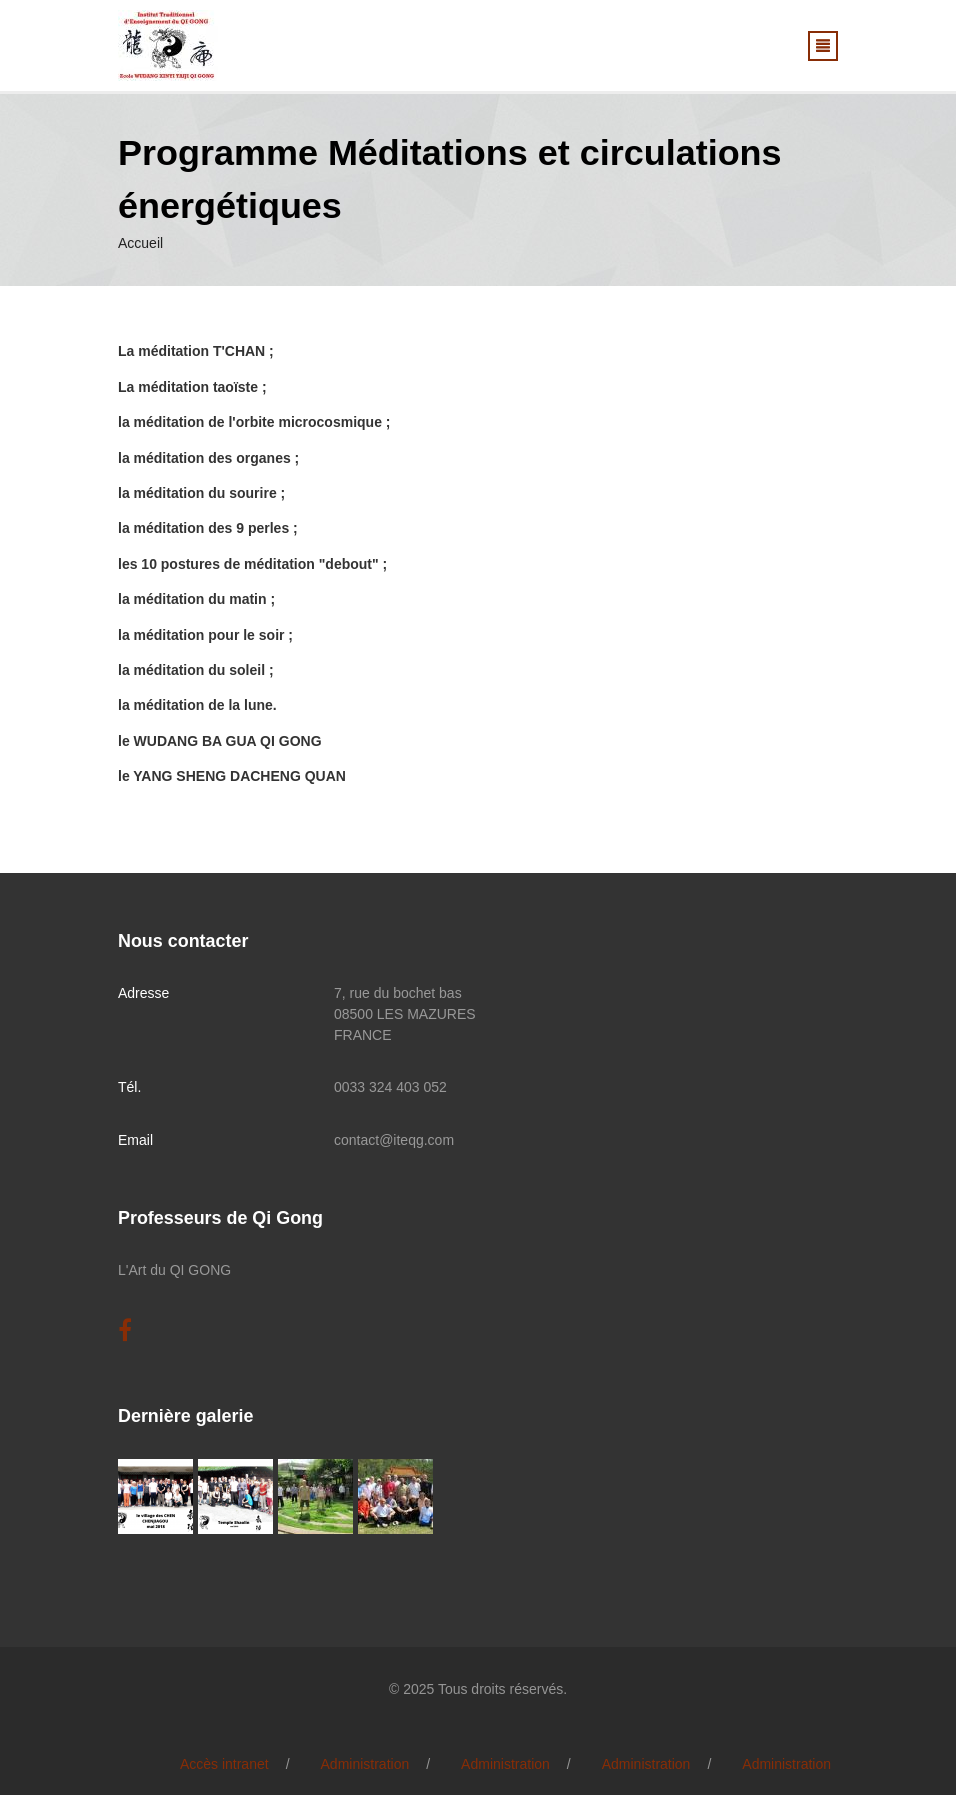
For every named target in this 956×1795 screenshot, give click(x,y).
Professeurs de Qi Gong (220, 1218)
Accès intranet (224, 1764)
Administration (365, 1764)
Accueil (140, 243)
